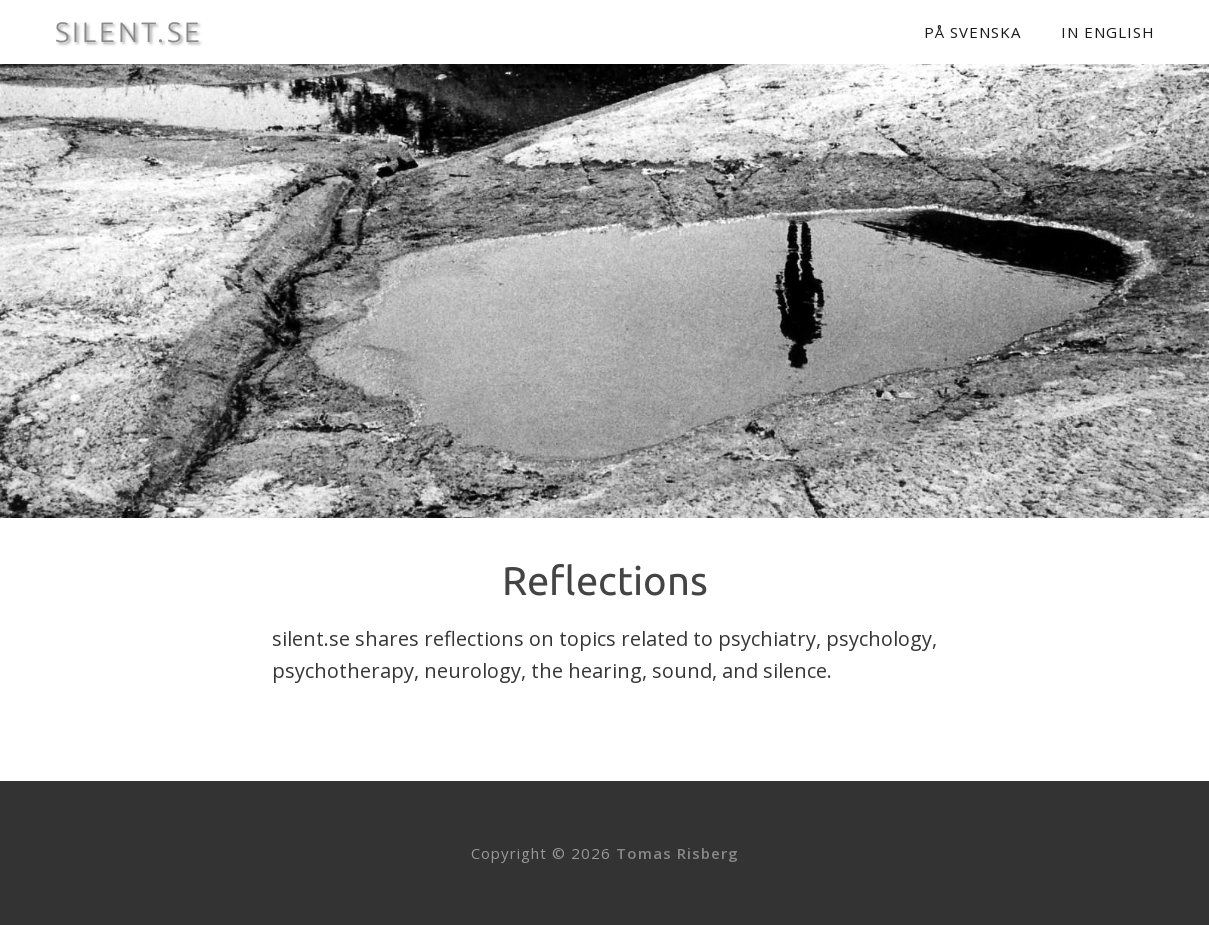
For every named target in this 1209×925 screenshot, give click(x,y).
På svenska (972, 32)
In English (1108, 32)
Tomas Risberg (677, 853)
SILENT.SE (129, 32)
